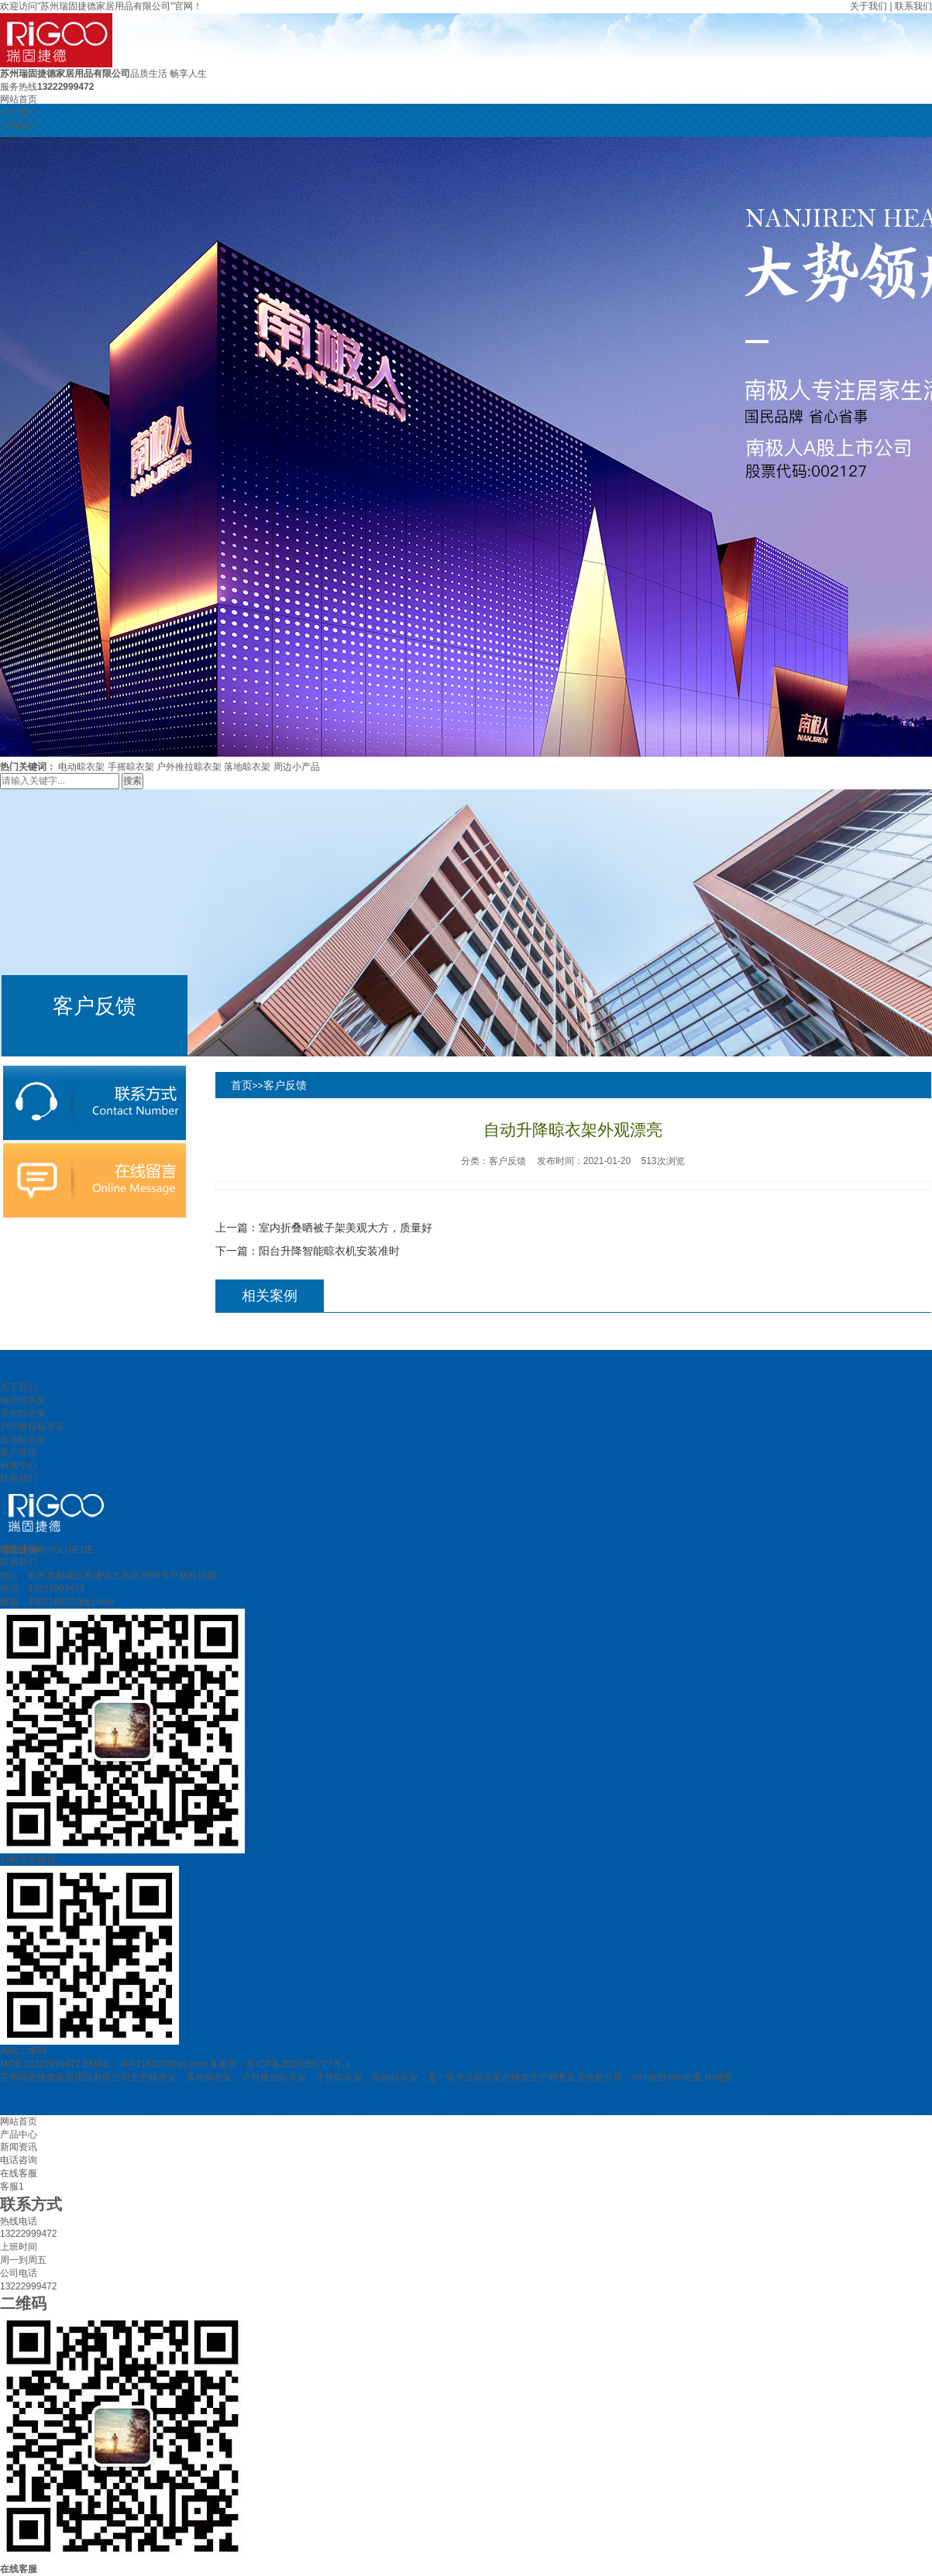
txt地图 (718, 2077)
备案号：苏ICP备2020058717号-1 (279, 2064)
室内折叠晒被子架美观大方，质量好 (345, 1227)
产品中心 (18, 2134)
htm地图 (685, 2077)
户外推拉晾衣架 (189, 766)
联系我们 (913, 6)
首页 (242, 1085)
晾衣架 (163, 2077)
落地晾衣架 (247, 766)
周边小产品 (296, 766)
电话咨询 (18, 2160)
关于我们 (868, 6)
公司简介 (18, 125)
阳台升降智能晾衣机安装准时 (329, 1251)
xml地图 (648, 2077)
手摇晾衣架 (131, 766)
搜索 (132, 780)
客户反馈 (285, 1085)
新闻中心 (18, 1465)
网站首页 (18, 99)
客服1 (12, 2186)
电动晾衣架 (81, 766)
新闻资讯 (18, 2147)
